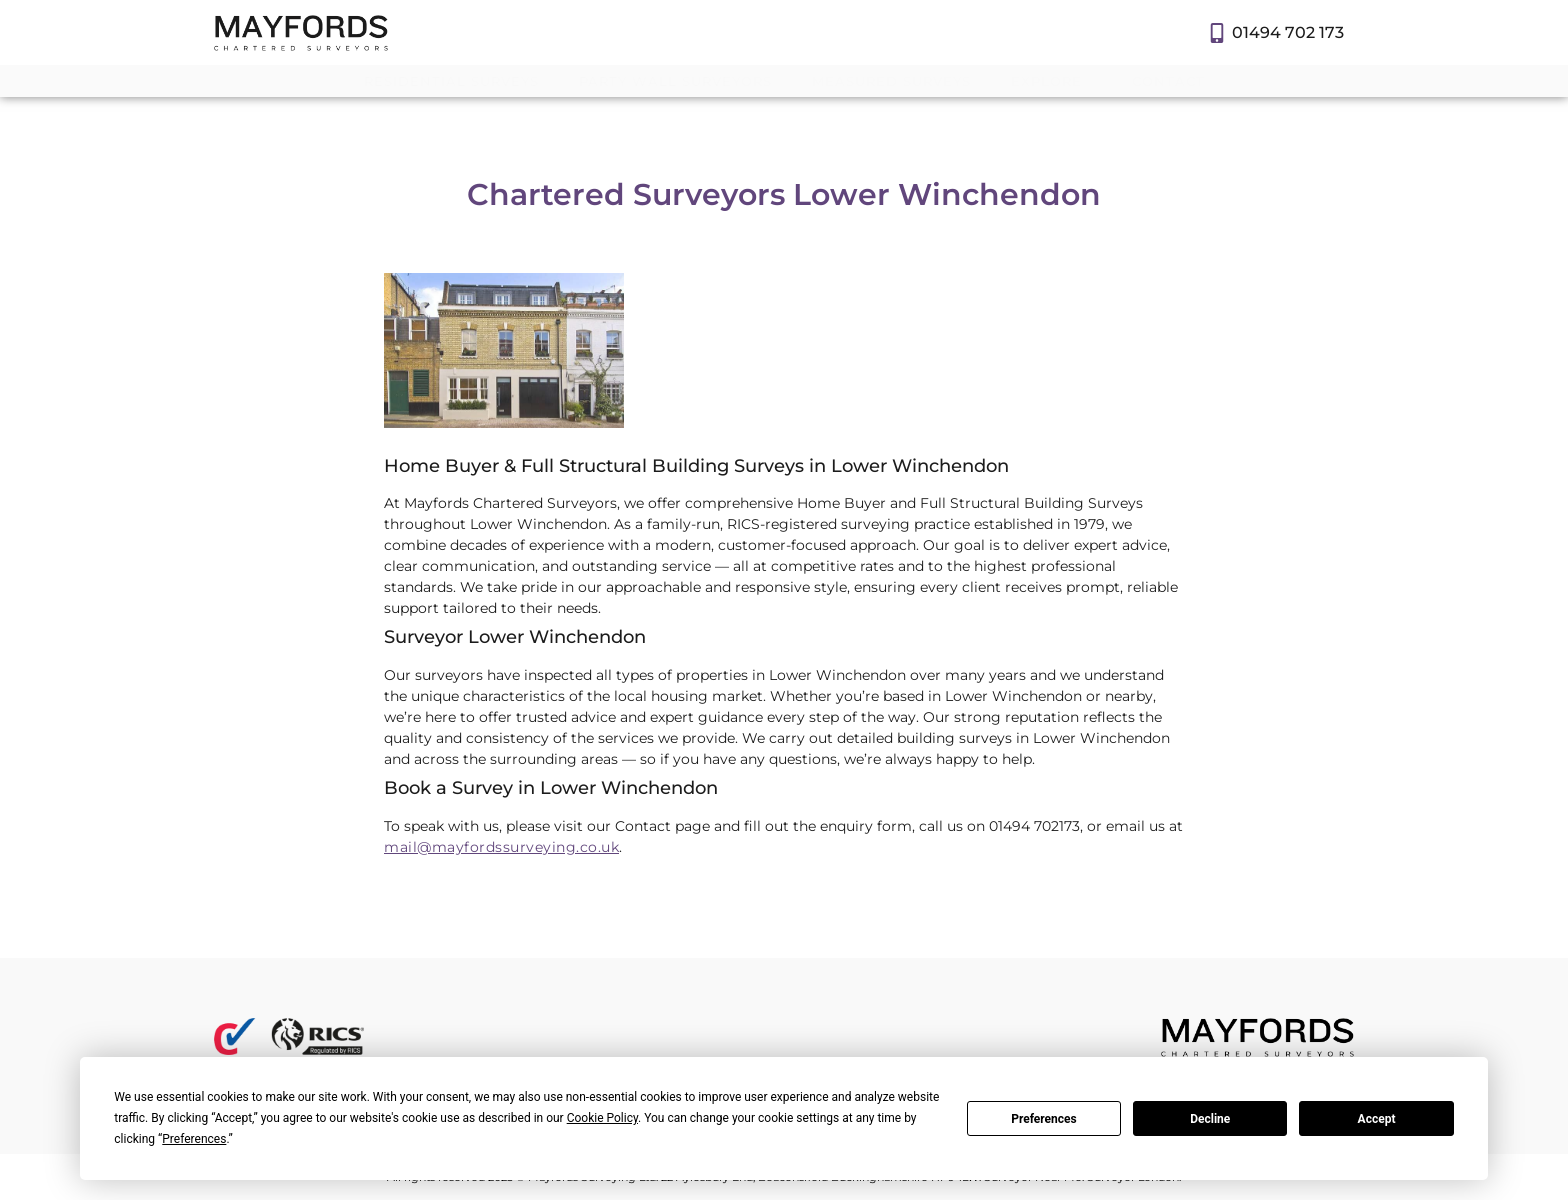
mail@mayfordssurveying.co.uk (501, 847)
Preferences (1044, 1119)
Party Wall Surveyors (675, 81)
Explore (1051, 81)
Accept (1377, 1119)
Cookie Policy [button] (602, 1118)
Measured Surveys (891, 81)
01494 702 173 (1288, 32)
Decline (1210, 1119)
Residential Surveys (451, 81)
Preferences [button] (194, 1139)
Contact (1168, 81)
